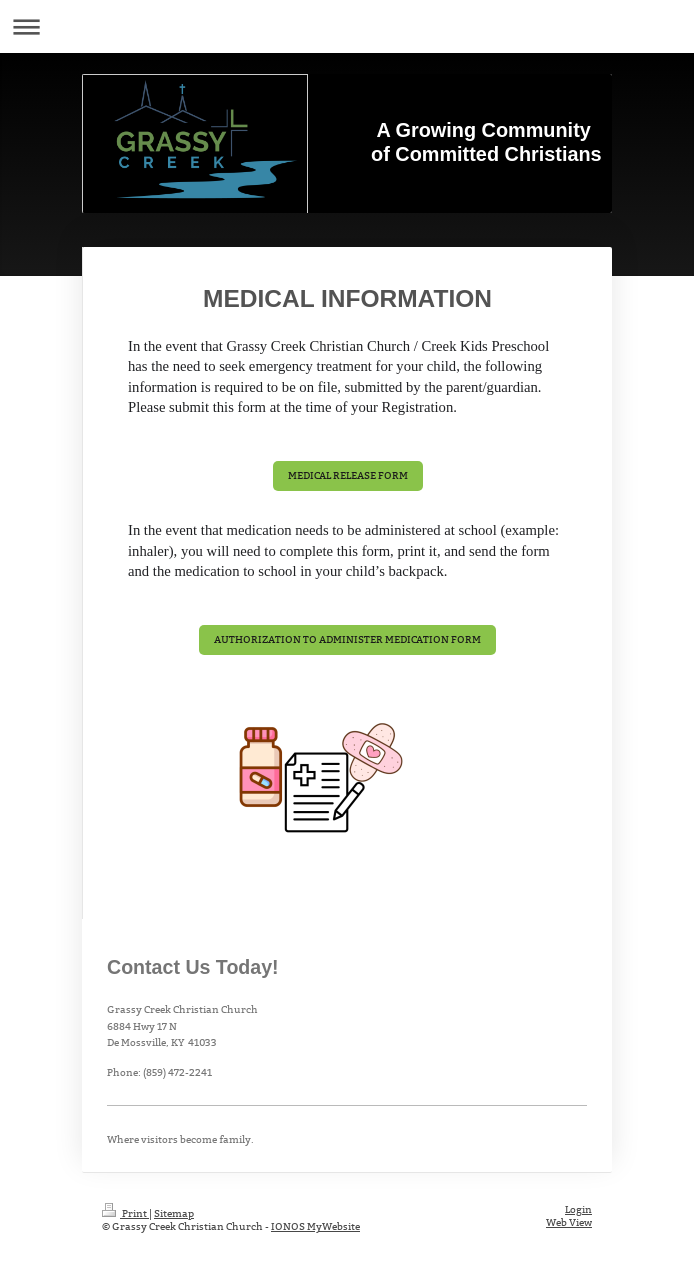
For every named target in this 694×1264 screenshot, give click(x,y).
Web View (569, 1222)
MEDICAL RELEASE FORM (348, 475)
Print (125, 1213)
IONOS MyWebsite (315, 1226)
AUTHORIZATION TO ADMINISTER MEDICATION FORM (347, 639)
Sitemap (174, 1213)
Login (578, 1209)
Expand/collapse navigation (347, 26)
